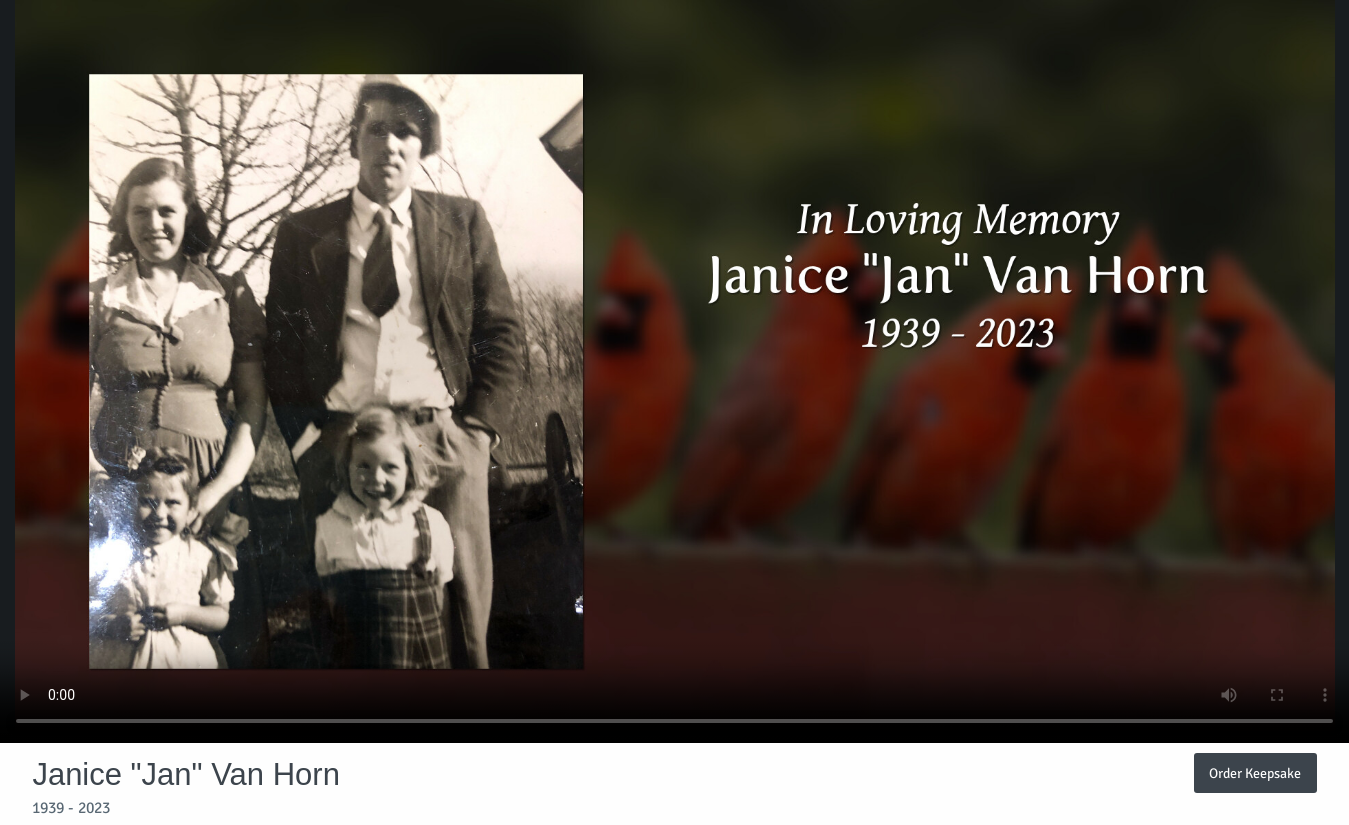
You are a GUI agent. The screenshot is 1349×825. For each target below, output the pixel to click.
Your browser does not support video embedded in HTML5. (674, 371)
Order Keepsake (1255, 773)
